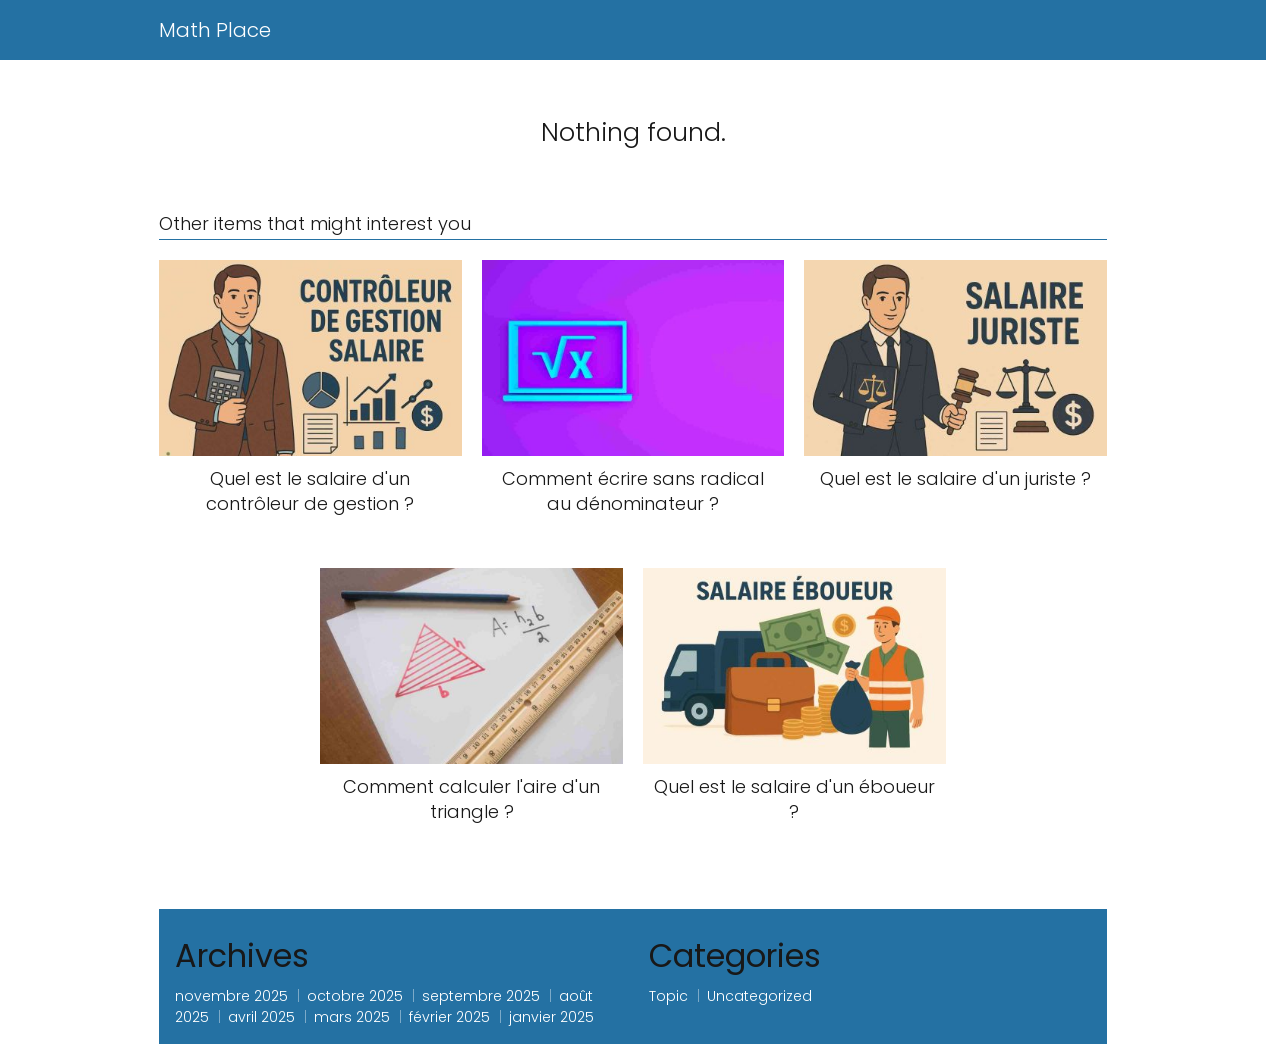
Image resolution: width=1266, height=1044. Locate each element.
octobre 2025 (355, 996)
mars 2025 (352, 1017)
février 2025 (449, 1017)
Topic (668, 996)
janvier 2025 (551, 1017)
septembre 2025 (481, 996)
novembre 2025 (231, 996)
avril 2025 (261, 1017)
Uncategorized (759, 996)
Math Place (215, 30)
